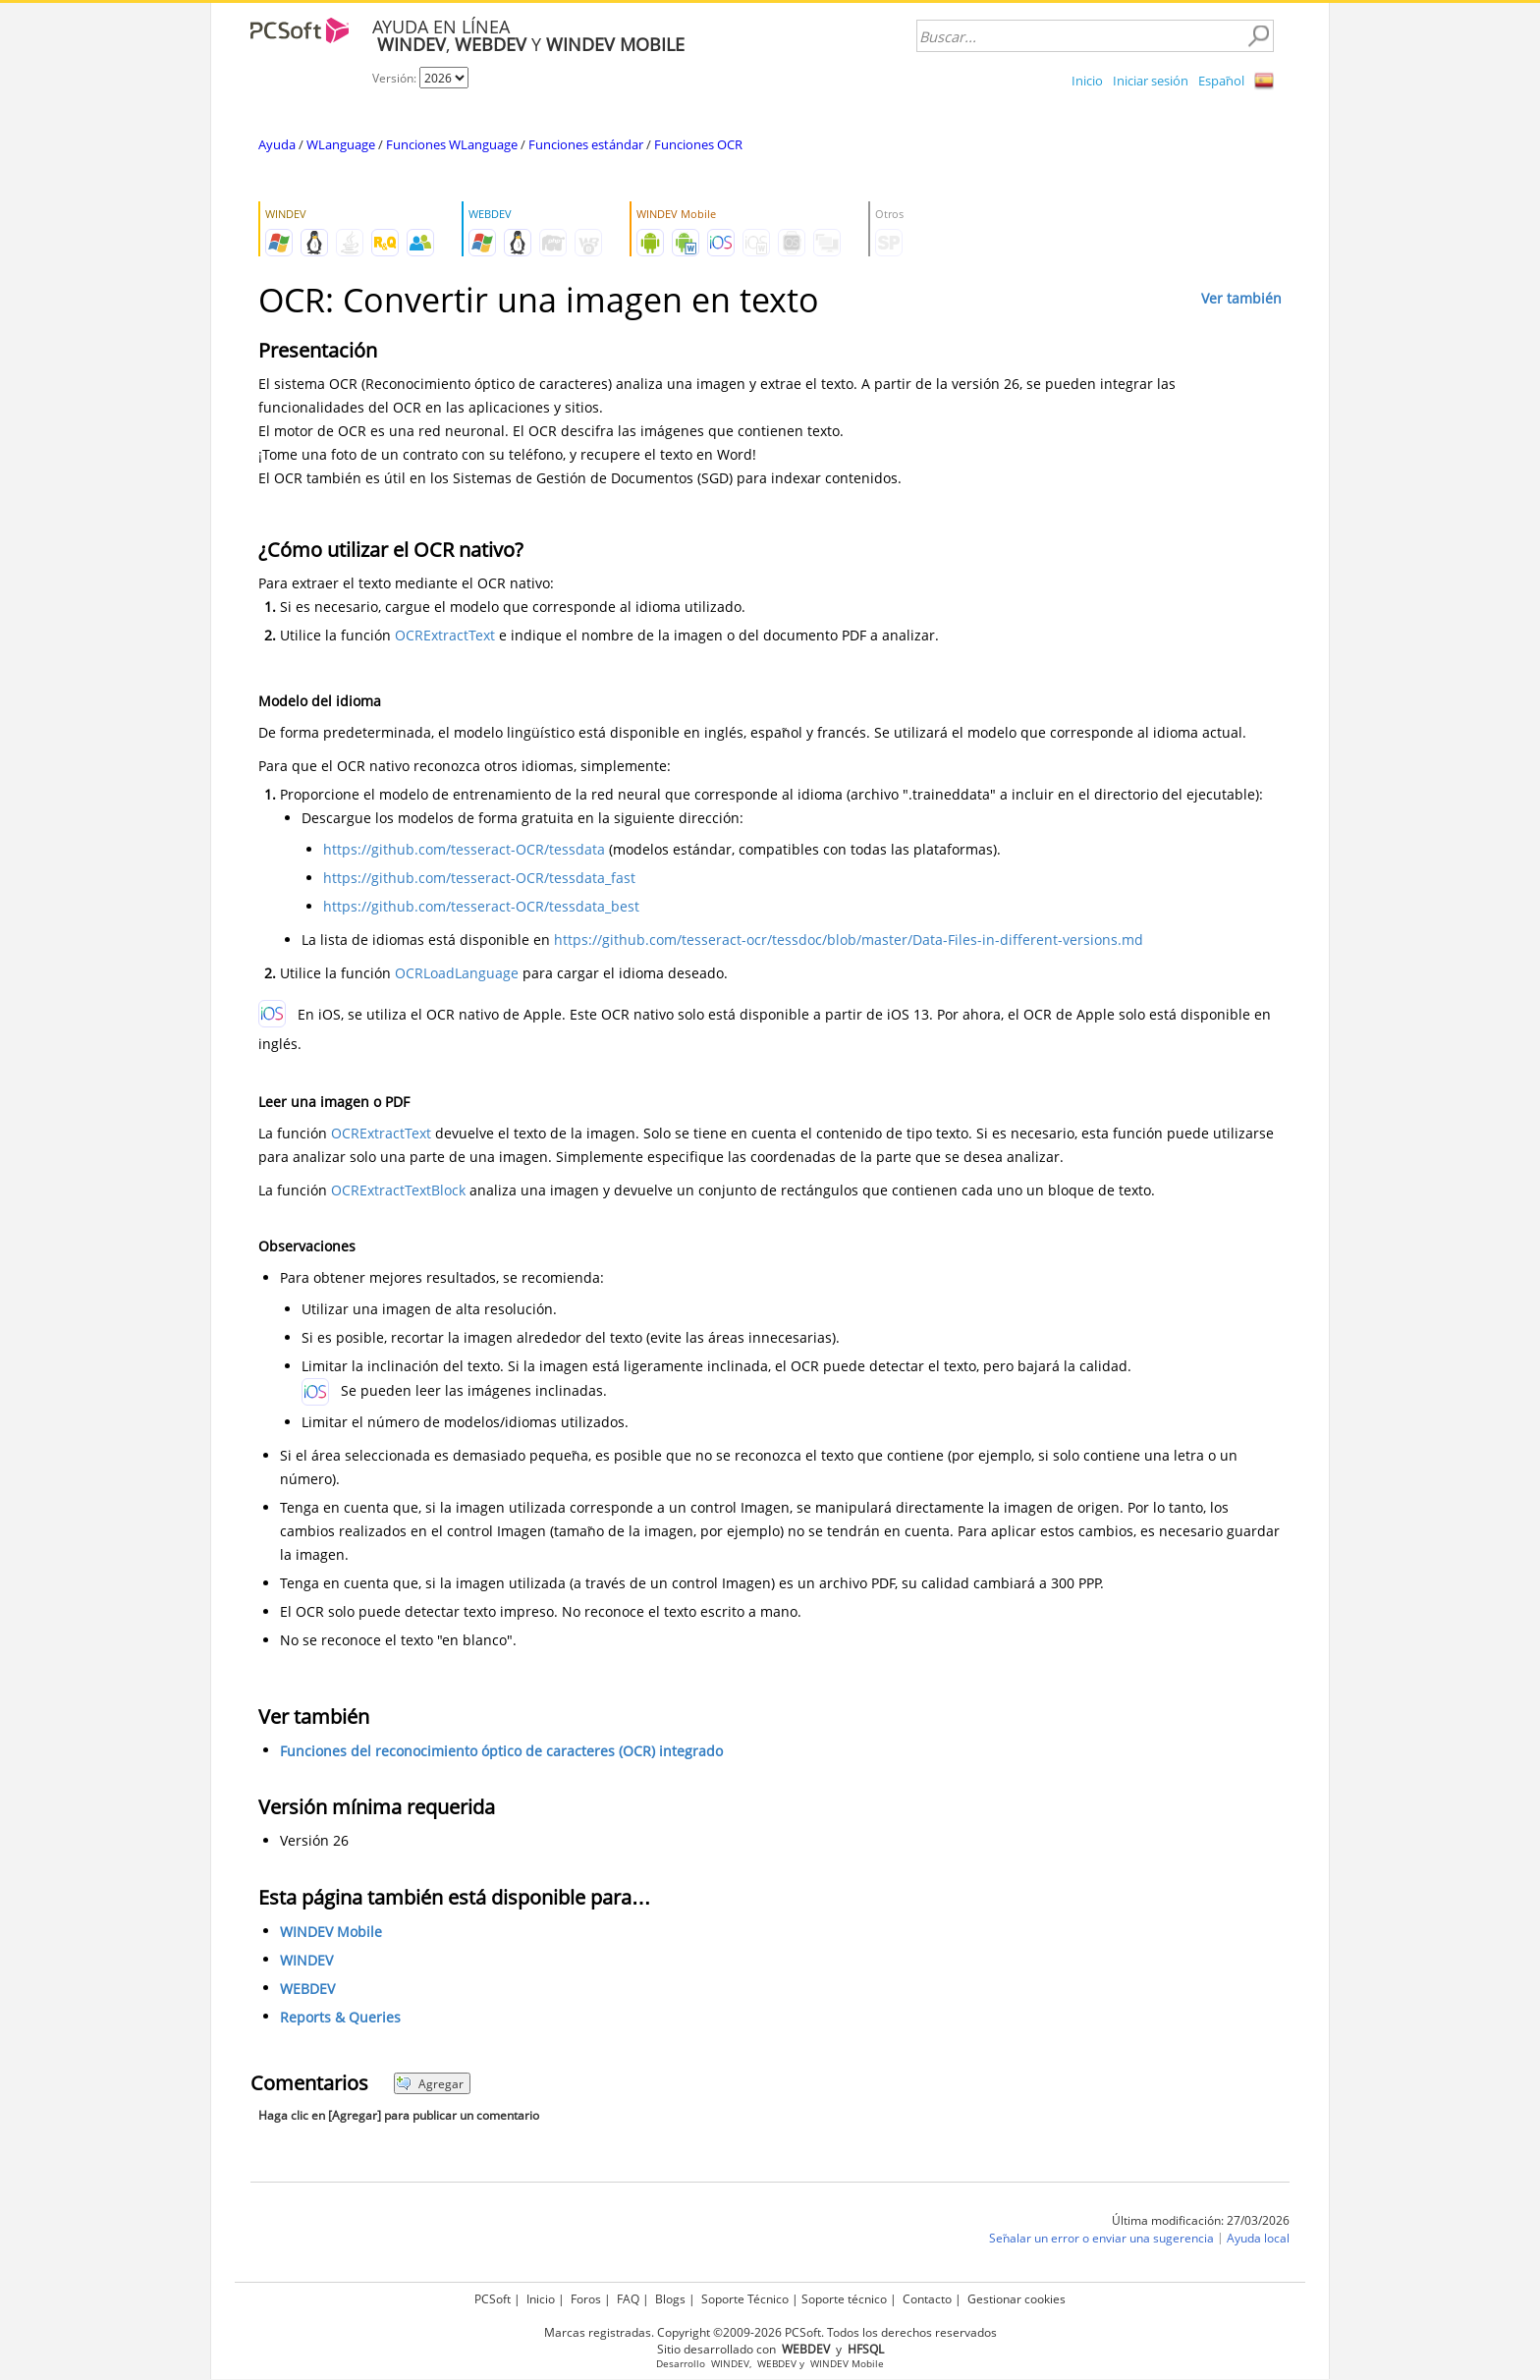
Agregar (430, 2084)
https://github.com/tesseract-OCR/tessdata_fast (479, 877)
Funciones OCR (698, 144)
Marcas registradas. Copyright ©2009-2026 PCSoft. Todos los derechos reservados (770, 2332)
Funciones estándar (585, 144)
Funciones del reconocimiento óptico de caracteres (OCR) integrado (501, 1751)
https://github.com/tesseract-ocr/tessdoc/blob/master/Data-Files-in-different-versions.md (848, 939)
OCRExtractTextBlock (398, 1190)
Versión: (395, 78)
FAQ (628, 2299)
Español (1221, 80)
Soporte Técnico (745, 2299)
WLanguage (340, 144)
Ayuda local (1258, 2238)
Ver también (1241, 298)
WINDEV (306, 1960)
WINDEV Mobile (331, 1931)
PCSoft (492, 2299)
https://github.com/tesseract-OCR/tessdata (464, 849)
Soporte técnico (844, 2299)
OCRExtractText (445, 635)
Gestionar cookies (1016, 2299)
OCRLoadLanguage (457, 973)
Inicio (1087, 80)
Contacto (927, 2299)
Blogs (670, 2299)
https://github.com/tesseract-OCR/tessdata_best (481, 906)
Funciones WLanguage (452, 144)
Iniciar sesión (1150, 80)
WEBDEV (307, 1988)
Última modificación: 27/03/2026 (1201, 2220)
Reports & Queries (340, 2017)
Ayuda (277, 144)
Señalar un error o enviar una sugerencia (1101, 2238)
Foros (586, 2299)
